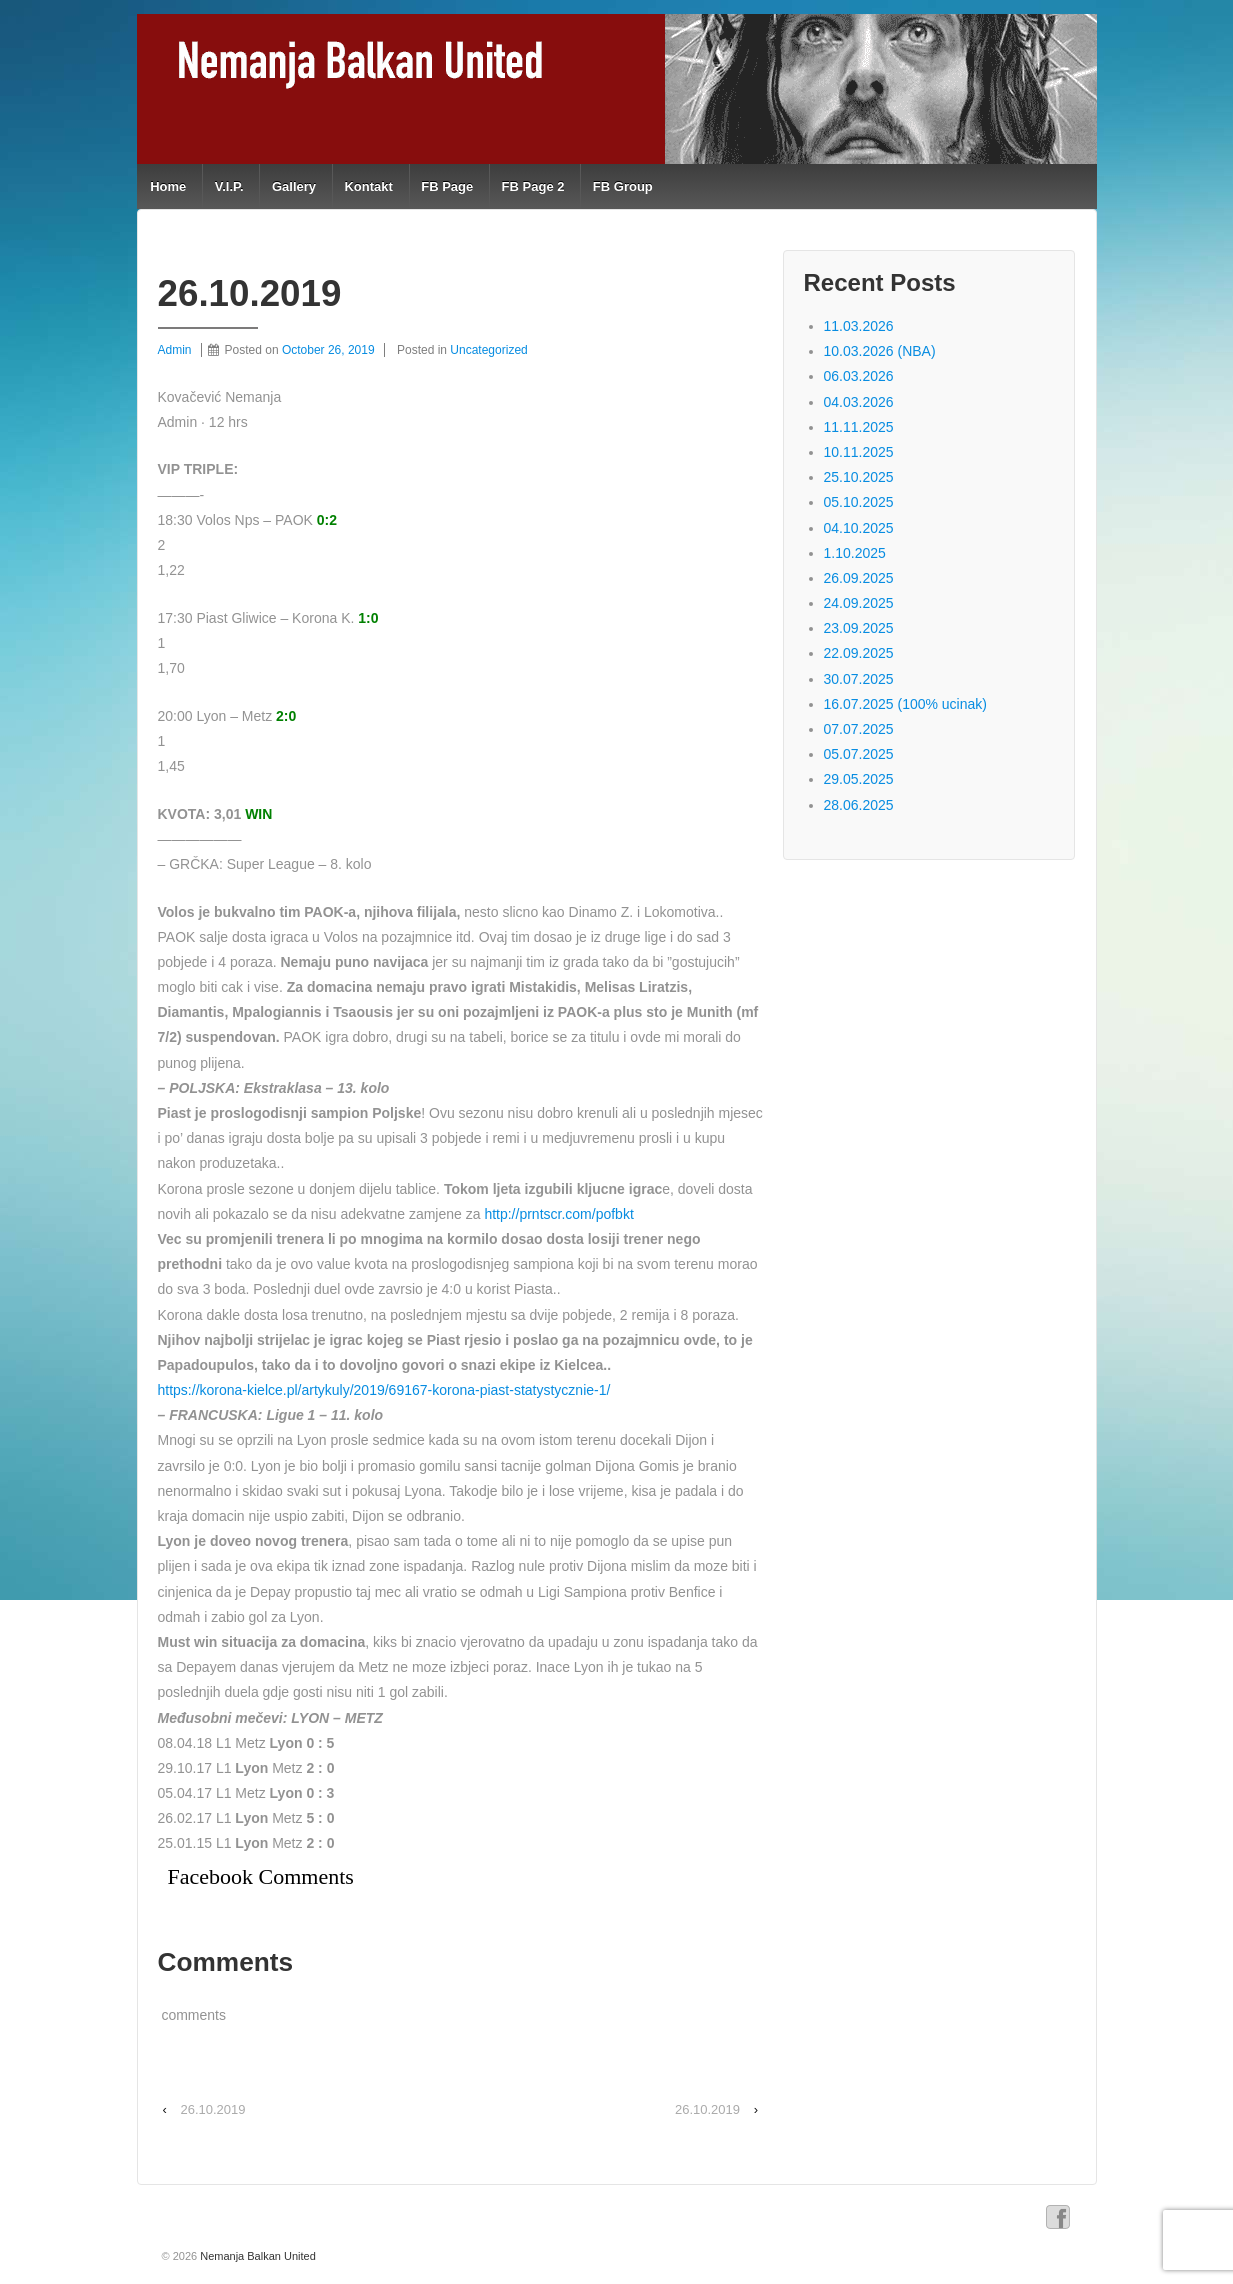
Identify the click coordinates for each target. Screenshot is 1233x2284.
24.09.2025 (859, 603)
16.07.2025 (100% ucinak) (905, 704)
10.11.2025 (859, 452)
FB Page (447, 186)
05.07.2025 (859, 754)
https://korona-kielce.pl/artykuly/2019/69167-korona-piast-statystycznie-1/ (384, 1390)
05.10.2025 (859, 502)
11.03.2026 (859, 326)
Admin (175, 350)
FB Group (623, 186)
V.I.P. (229, 186)
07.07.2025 (859, 729)
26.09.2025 (859, 578)
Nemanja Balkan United (256, 2256)
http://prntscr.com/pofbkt (558, 1214)
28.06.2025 (859, 805)
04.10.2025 (859, 528)
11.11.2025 (859, 427)
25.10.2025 (859, 477)
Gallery (294, 186)
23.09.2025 (859, 628)
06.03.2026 (859, 376)
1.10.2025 (855, 553)
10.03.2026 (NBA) (880, 351)
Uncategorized (488, 350)
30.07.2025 (859, 679)
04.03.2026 (859, 402)
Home (168, 186)
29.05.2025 (859, 779)
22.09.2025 (859, 653)
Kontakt (368, 186)
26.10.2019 (212, 2109)
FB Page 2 (533, 186)
